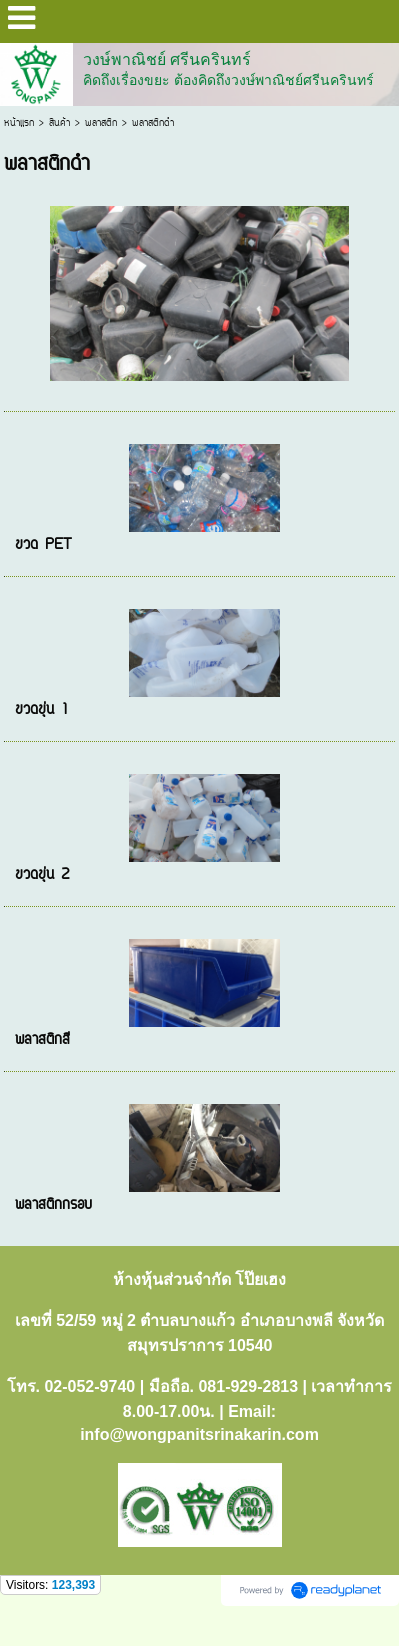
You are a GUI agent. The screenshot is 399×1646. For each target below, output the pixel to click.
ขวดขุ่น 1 (42, 710)
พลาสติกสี (42, 1040)
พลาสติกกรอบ (53, 1205)
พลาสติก (101, 123)
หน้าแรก (19, 123)
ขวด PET (43, 545)
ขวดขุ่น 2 (42, 875)
